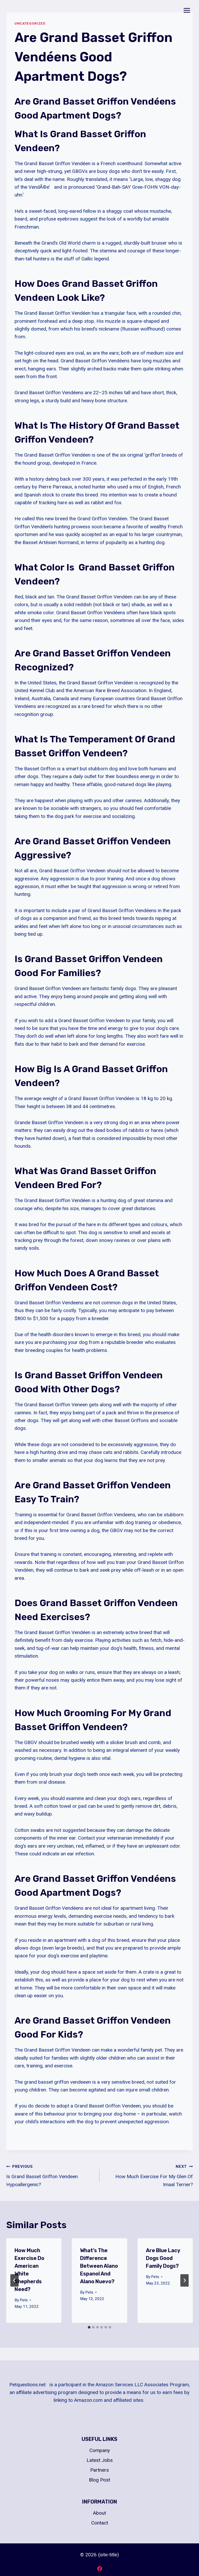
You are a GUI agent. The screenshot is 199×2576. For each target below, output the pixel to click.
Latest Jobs (100, 2460)
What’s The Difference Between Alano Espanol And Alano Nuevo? (99, 2266)
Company (99, 2450)
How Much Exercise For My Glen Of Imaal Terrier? (148, 2174)
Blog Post (99, 2480)
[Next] (184, 2280)
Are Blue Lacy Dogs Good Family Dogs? (163, 2258)
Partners (99, 2470)
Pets (24, 2300)
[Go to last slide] (14, 2280)
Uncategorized (30, 23)
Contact (99, 2523)
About (99, 2513)
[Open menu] (187, 10)
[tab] (89, 2327)
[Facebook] (99, 2568)
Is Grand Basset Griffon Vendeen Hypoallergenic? (50, 2174)
